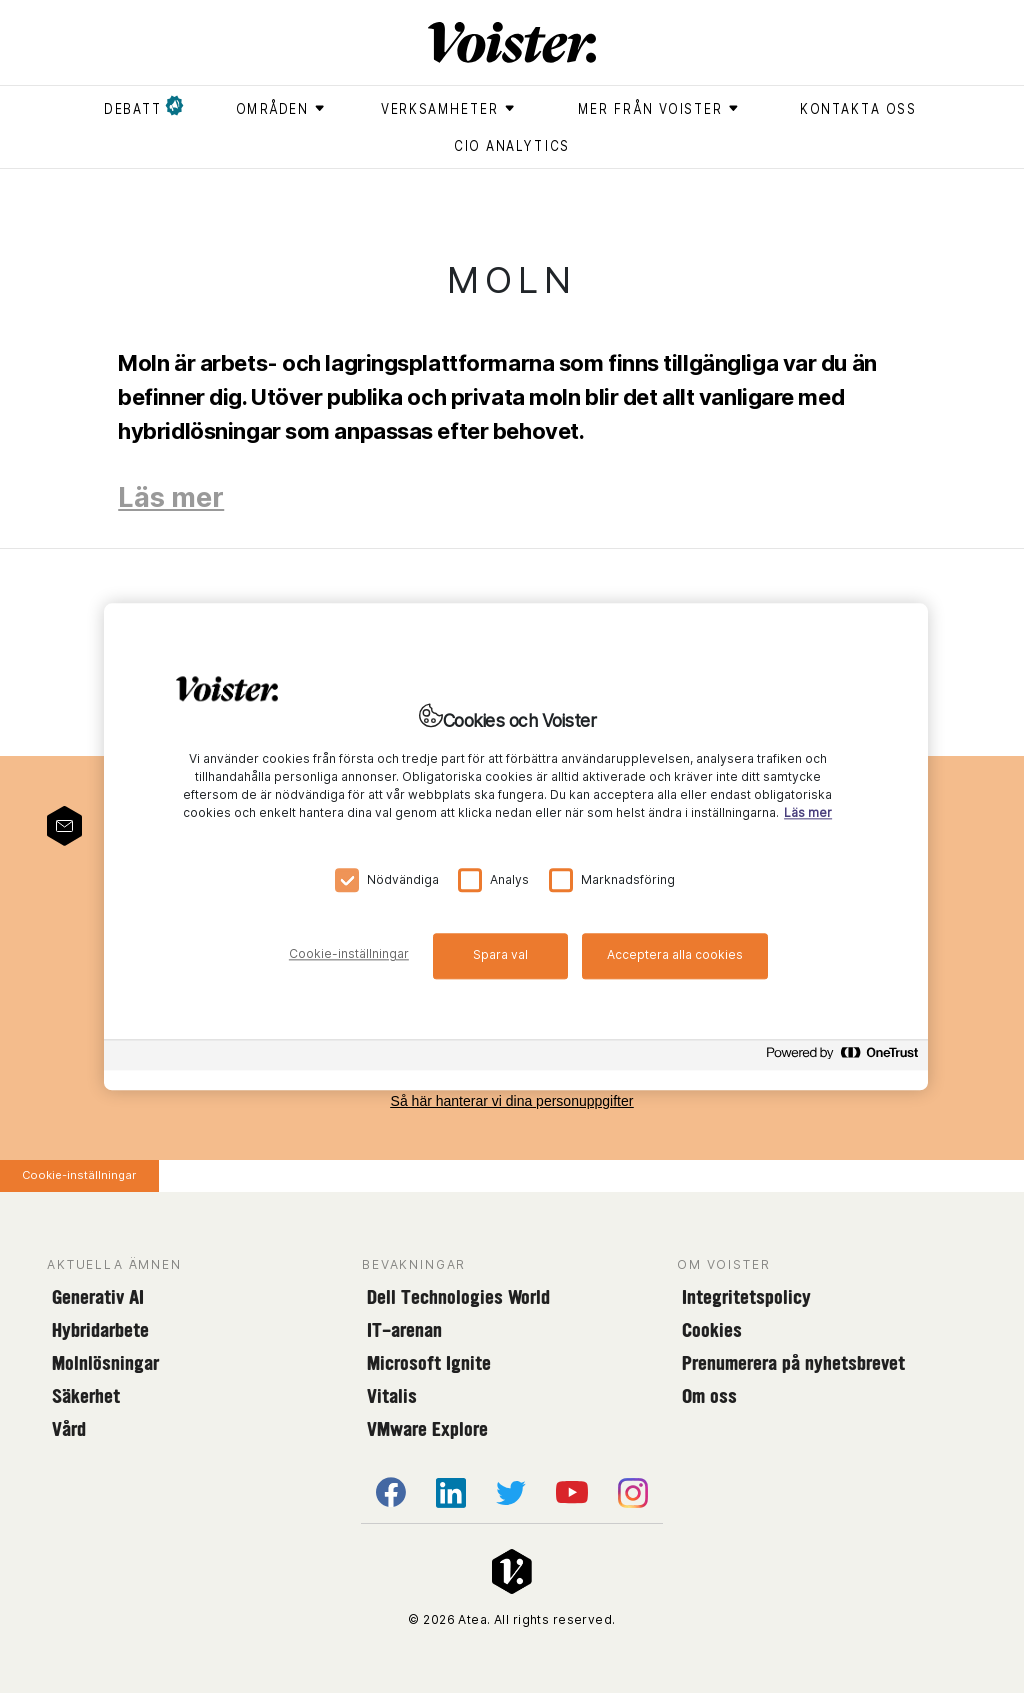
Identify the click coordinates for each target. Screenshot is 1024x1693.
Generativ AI (98, 1297)
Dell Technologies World (458, 1297)
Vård (69, 1429)
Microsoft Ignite (429, 1363)
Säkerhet (86, 1396)
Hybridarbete (100, 1330)
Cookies (712, 1330)
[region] (516, 846)
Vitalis (392, 1396)
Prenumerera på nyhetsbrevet (793, 1363)
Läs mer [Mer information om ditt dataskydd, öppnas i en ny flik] (808, 812)
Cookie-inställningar (79, 1175)
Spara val (500, 954)
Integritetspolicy (746, 1297)
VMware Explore (427, 1429)
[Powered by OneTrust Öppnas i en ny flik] (842, 1057)
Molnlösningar (105, 1363)
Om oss (709, 1396)
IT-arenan (404, 1330)
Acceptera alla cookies (675, 954)
